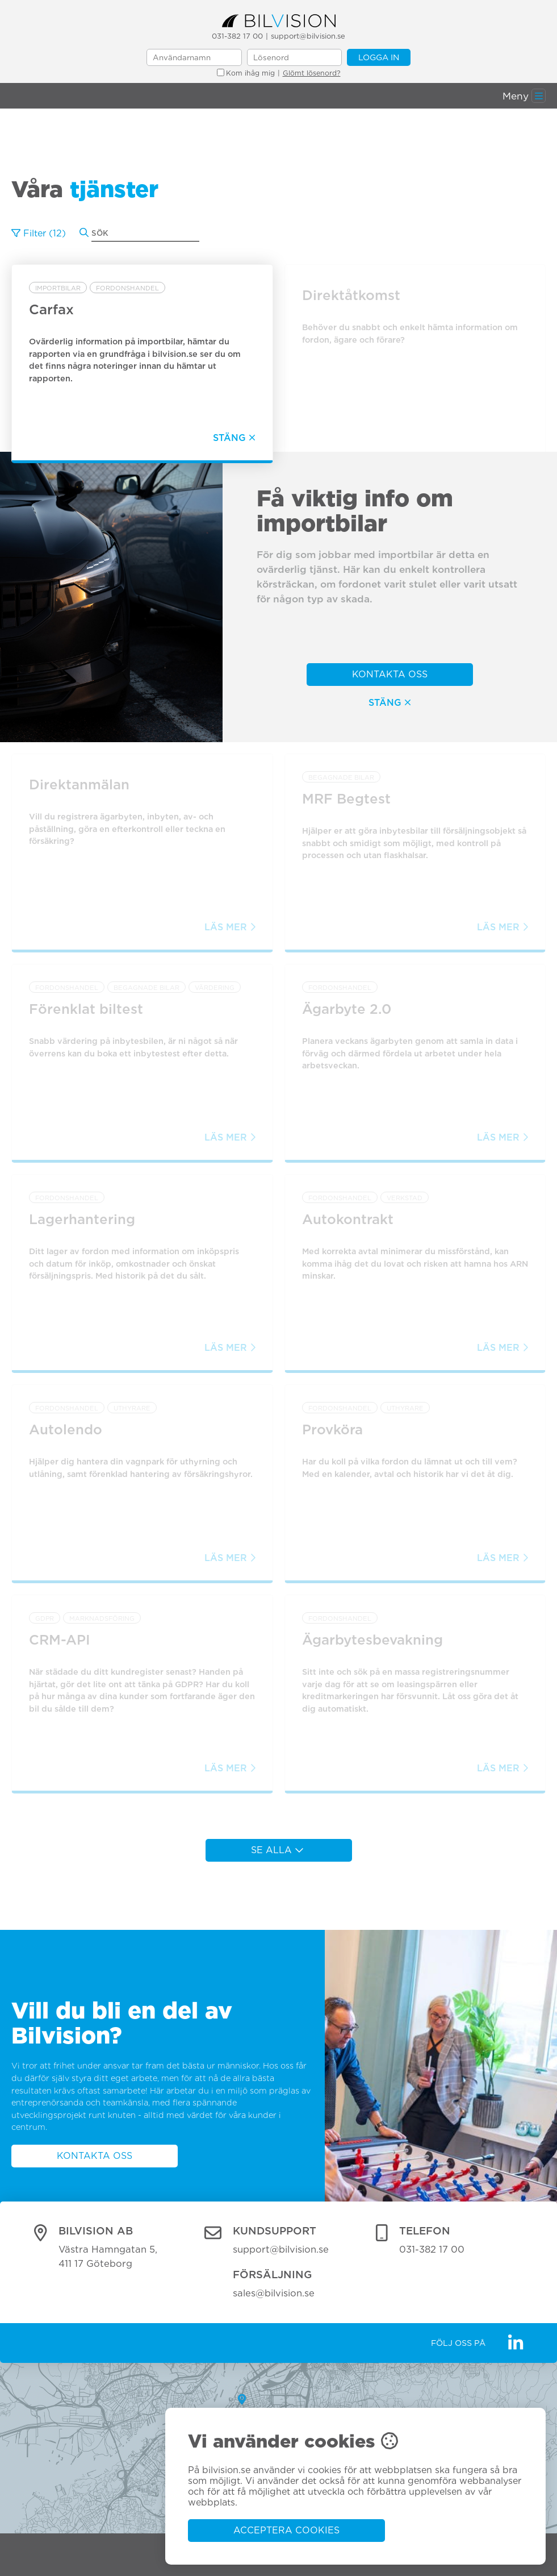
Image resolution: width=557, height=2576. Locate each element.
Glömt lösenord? (312, 73)
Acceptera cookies (286, 2530)
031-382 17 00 (237, 36)
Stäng (389, 702)
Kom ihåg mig (246, 73)
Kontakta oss (390, 674)
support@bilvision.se (308, 36)
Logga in (378, 57)
